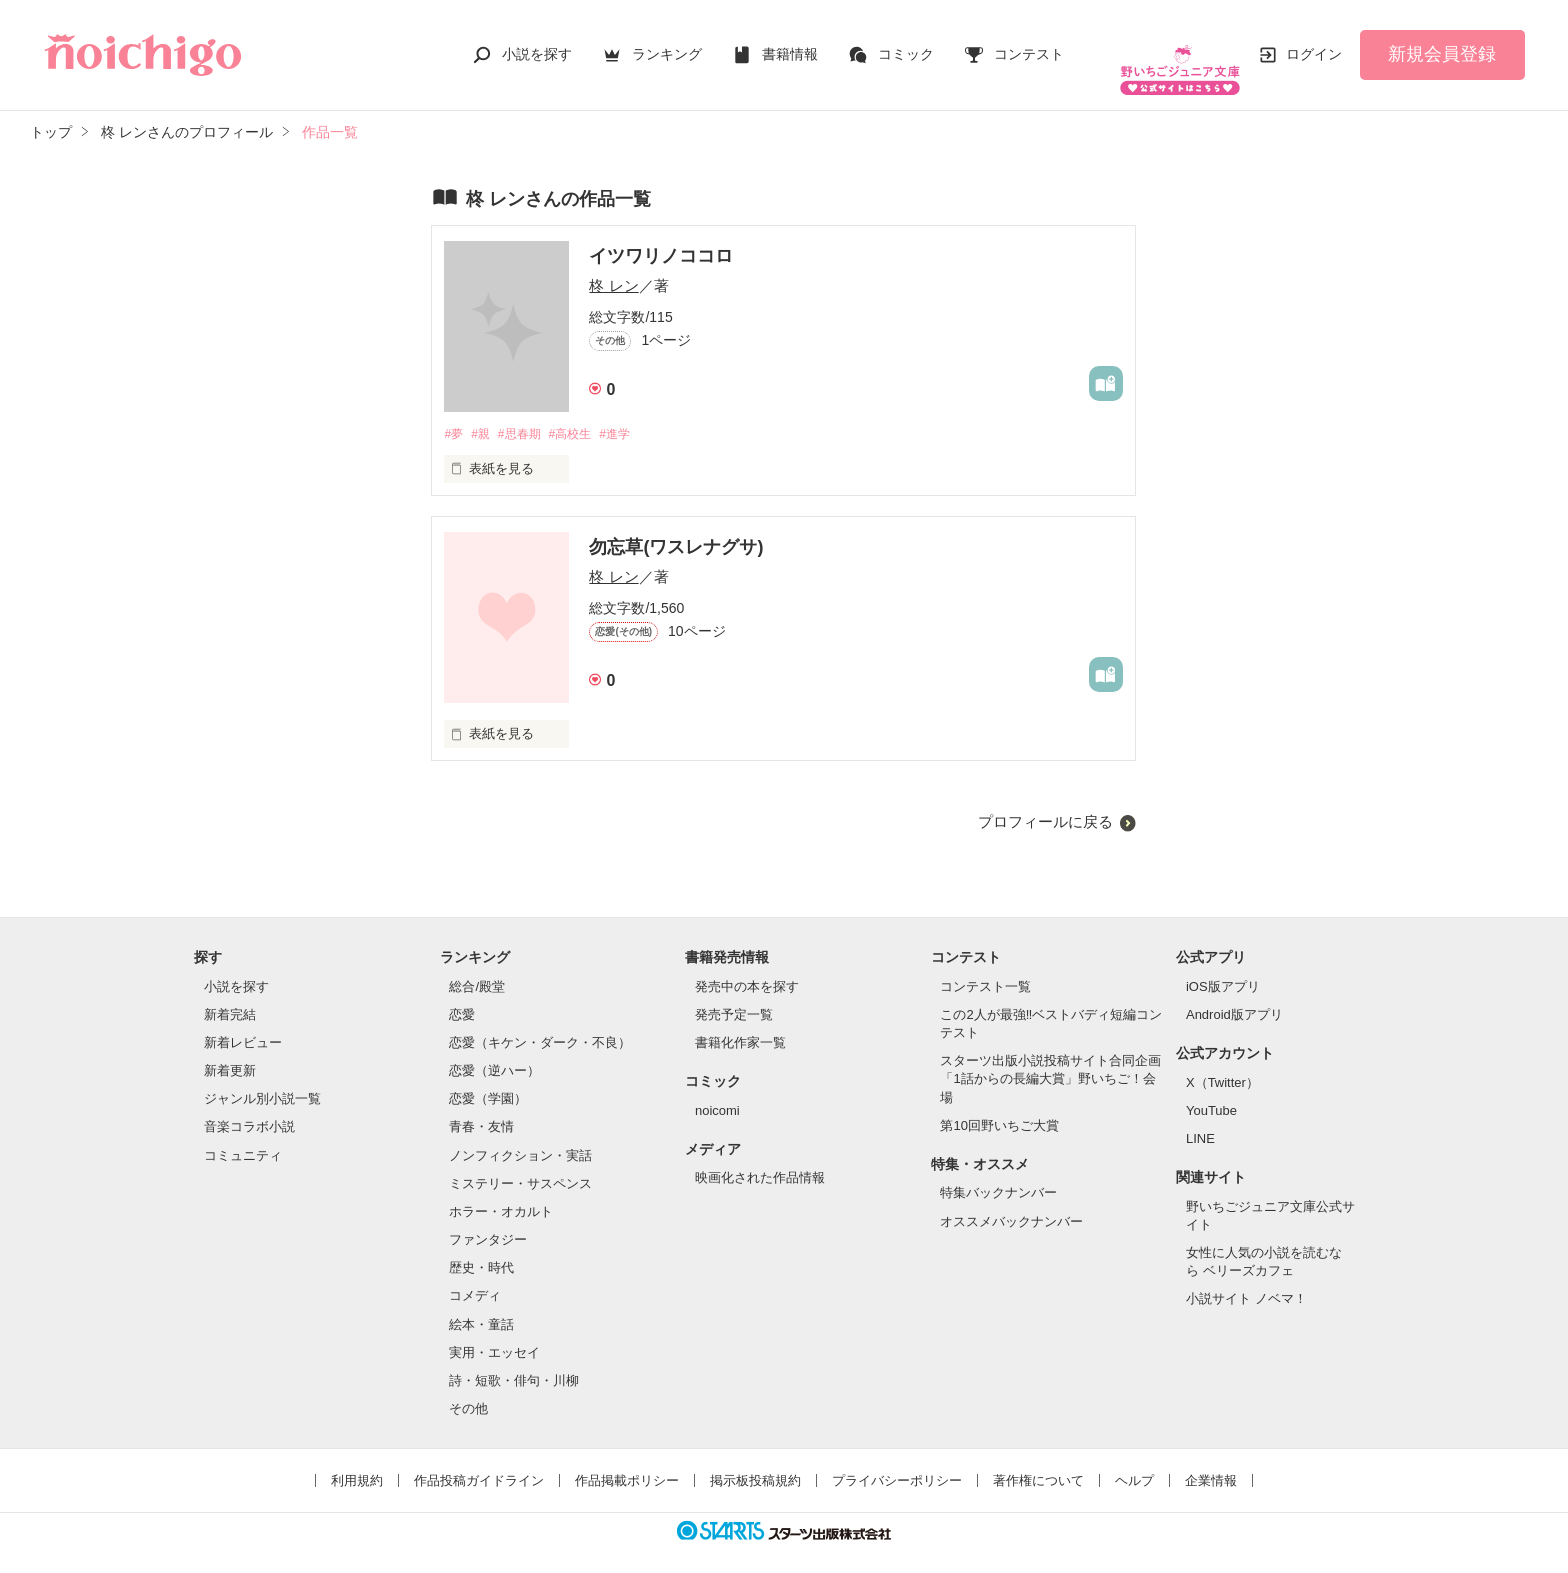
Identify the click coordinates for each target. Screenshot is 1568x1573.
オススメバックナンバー (1011, 1202)
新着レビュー (243, 1023)
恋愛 (462, 995)
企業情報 (1211, 1462)
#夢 (454, 414)
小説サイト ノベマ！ (1246, 1280)
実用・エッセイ (494, 1333)
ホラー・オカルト (501, 1192)
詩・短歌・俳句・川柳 (514, 1361)
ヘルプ (1134, 1462)
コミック (906, 44)
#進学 (633, 414)
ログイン (1314, 44)
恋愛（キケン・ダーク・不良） (540, 1023)
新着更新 (230, 1052)
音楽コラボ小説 (249, 1108)
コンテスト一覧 (985, 967)
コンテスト (1029, 44)
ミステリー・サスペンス (520, 1164)
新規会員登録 (1442, 44)
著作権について (1038, 1462)
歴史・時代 (481, 1249)
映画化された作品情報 (760, 1159)
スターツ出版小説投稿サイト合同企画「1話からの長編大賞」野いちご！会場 (1050, 1060)
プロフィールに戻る (1045, 802)
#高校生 (584, 414)
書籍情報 (790, 44)
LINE (1200, 1119)
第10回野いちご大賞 (999, 1106)
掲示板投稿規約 (755, 1462)
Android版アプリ (1234, 995)
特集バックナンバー (998, 1174)
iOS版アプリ (1223, 967)
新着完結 (230, 995)
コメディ (475, 1277)
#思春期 (528, 414)
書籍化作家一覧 (740, 1023)
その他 (468, 1389)
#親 (485, 414)
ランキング (667, 44)
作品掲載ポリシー (627, 1462)
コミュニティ (243, 1136)
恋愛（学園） (488, 1080)
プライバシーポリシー (897, 1462)
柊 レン (613, 265)
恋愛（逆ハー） (494, 1052)
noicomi (717, 1091)
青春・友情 (481, 1108)
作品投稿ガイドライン (479, 1462)
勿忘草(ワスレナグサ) (676, 528)
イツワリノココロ (661, 236)
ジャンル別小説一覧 (262, 1080)
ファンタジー (488, 1220)
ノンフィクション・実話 (520, 1136)
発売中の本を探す (747, 967)
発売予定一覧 (734, 995)
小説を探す (537, 44)
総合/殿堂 (477, 967)
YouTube (1211, 1091)
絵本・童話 (481, 1305)
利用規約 (357, 1462)
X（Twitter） (1222, 1063)
